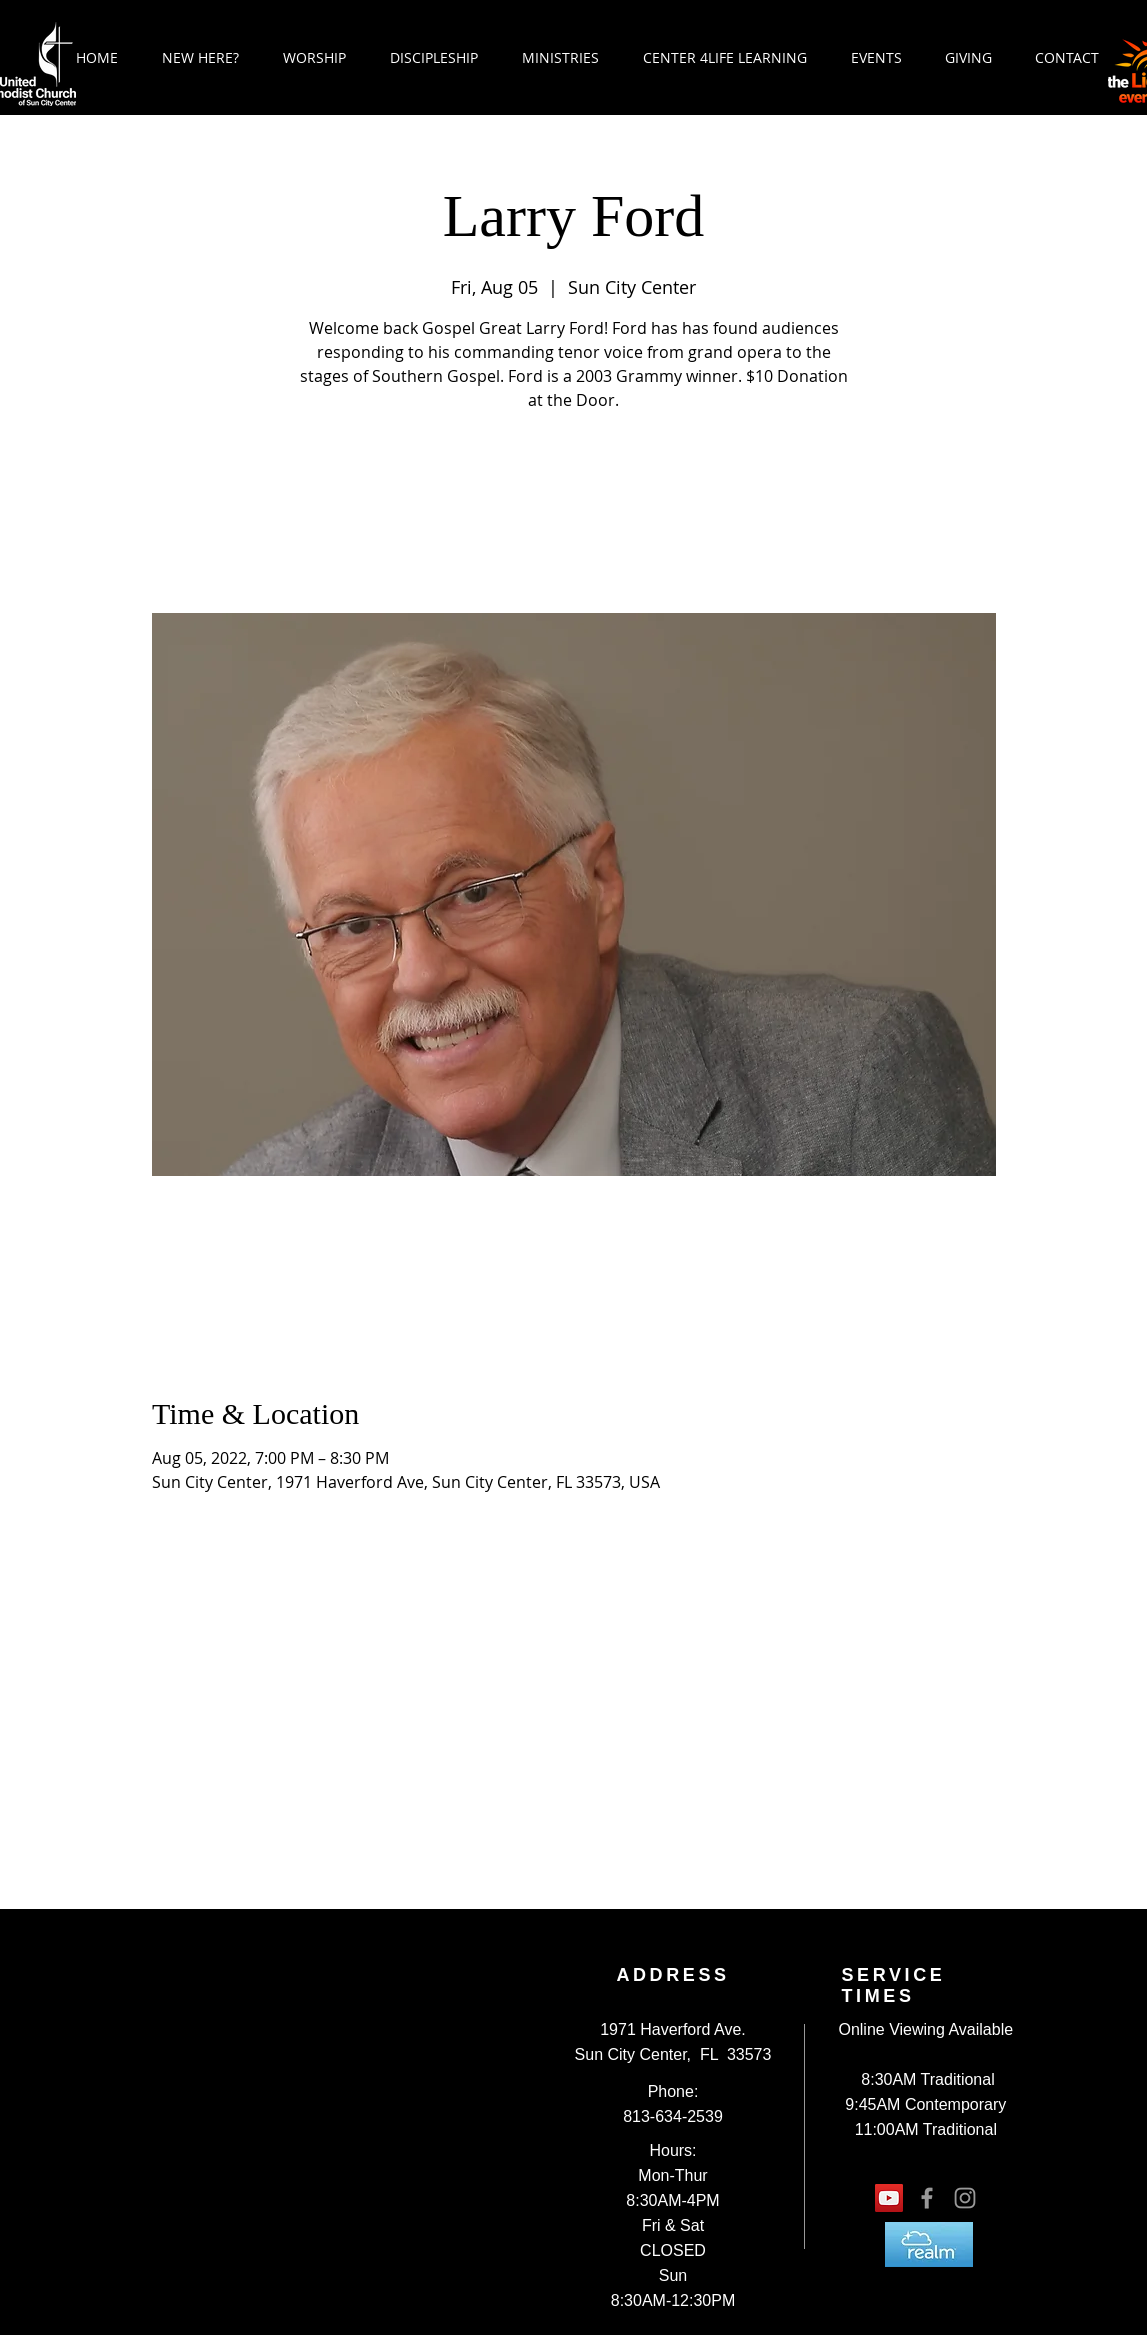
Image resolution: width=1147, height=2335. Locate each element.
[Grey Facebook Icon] (927, 2198)
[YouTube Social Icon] (889, 2198)
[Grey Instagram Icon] (965, 2198)
